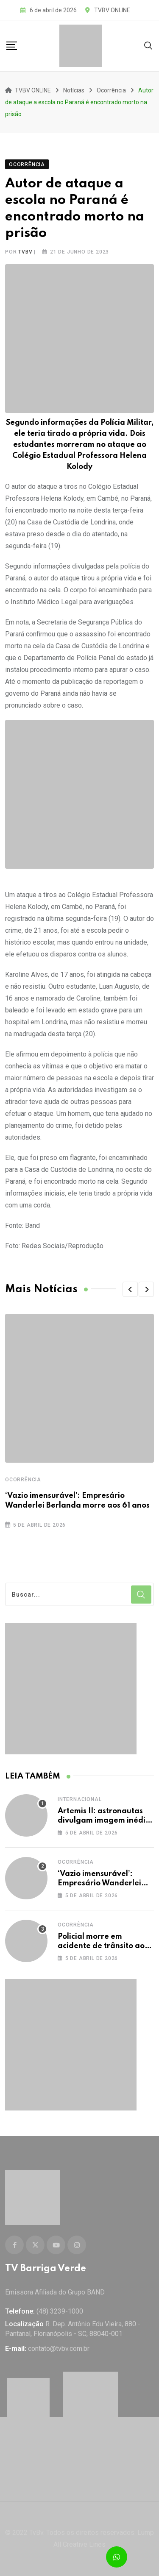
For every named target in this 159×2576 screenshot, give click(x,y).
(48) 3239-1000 (59, 2311)
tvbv (25, 252)
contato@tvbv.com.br (58, 2349)
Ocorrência (23, 1480)
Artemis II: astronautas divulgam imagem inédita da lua (105, 1820)
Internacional (79, 1799)
